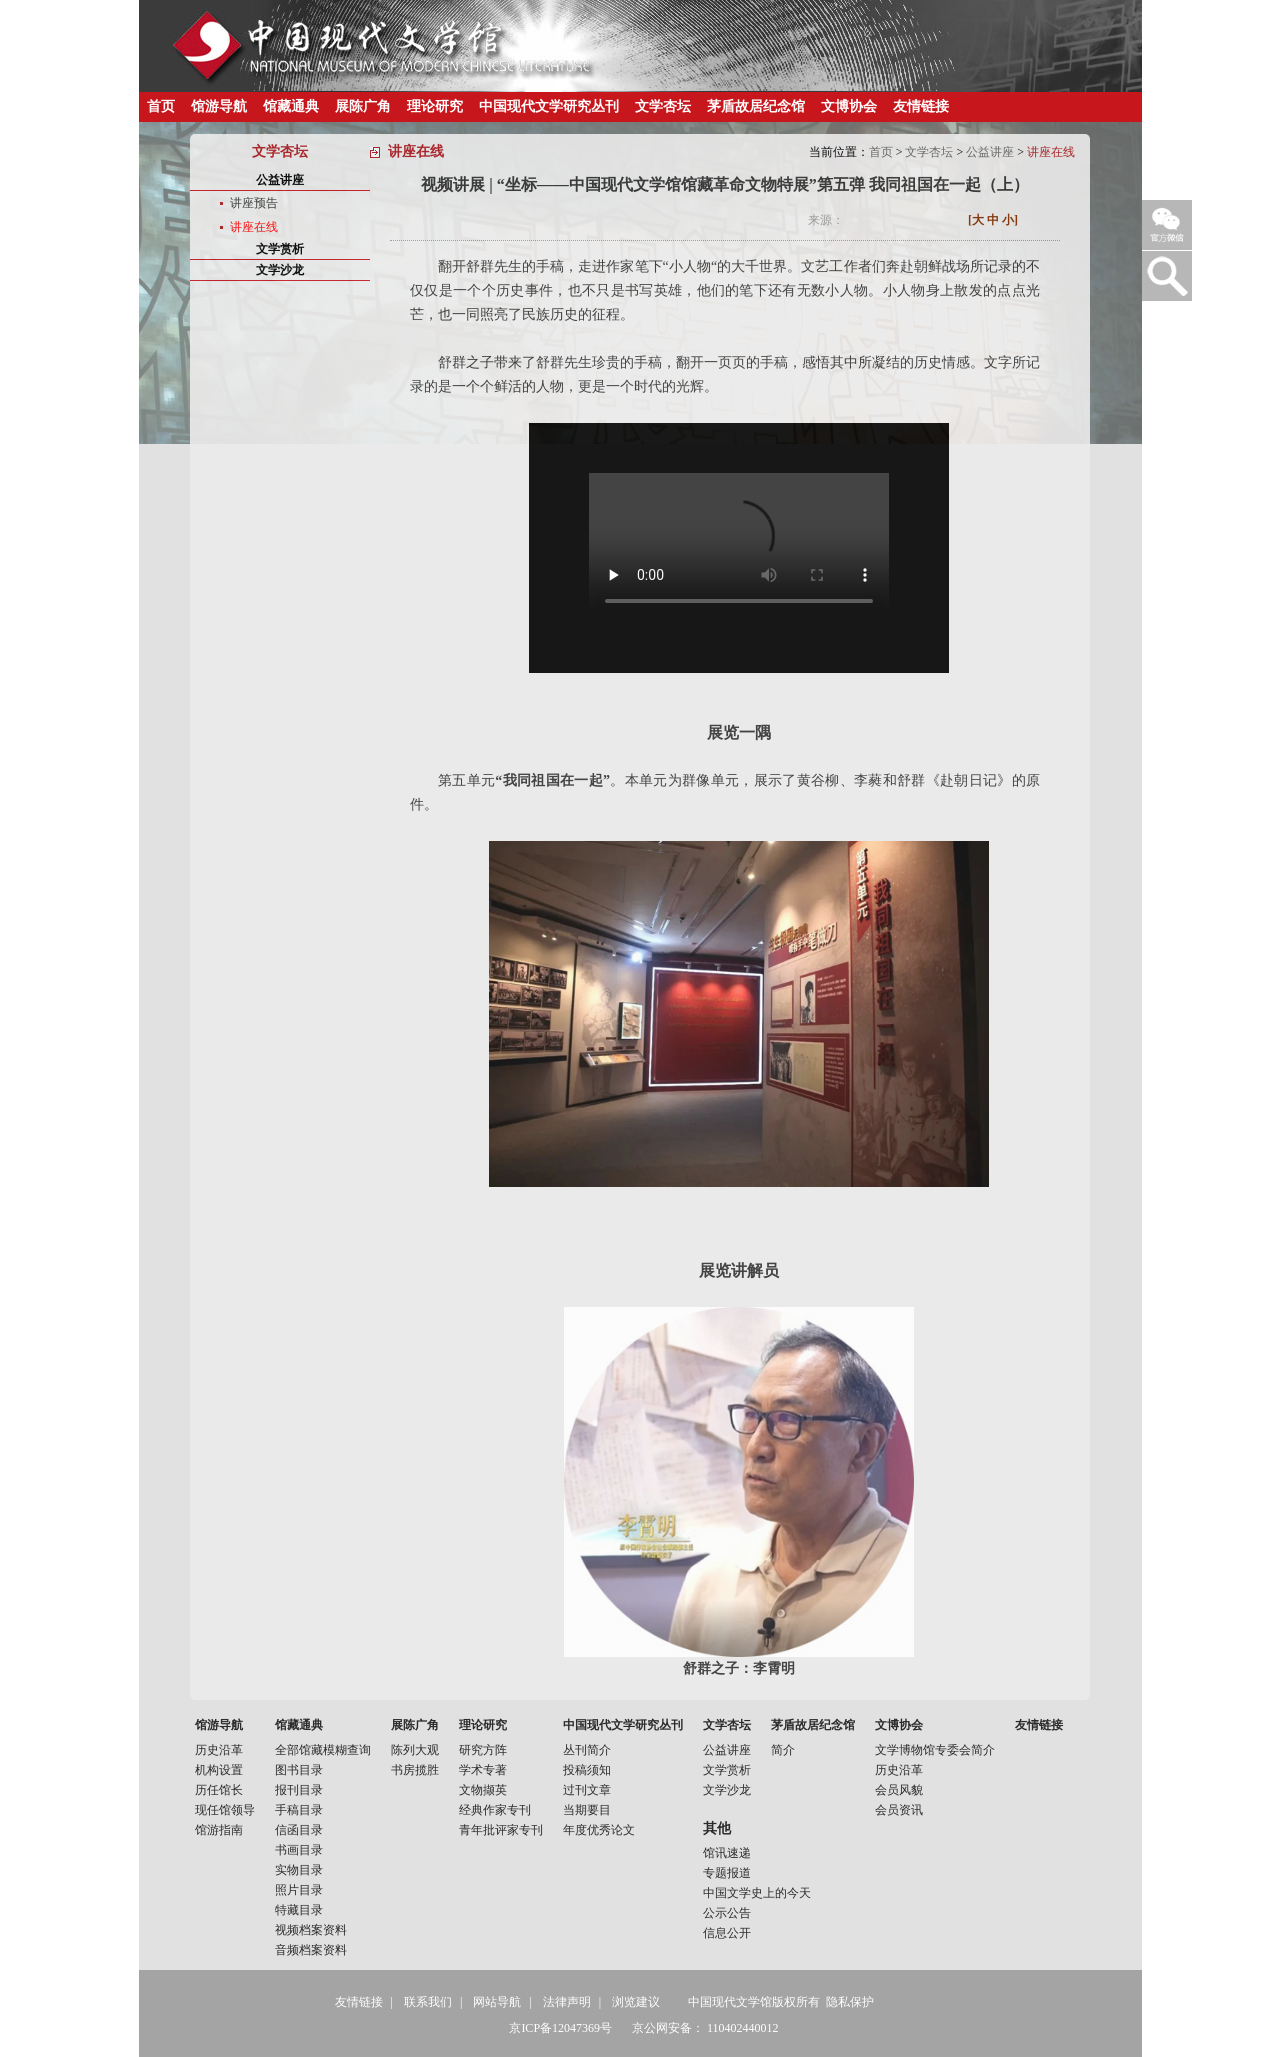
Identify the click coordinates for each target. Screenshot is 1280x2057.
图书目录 (299, 1770)
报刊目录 (299, 1790)
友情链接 (921, 106)
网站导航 (497, 2002)
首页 (161, 106)
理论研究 (435, 106)
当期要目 (587, 1810)
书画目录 (299, 1850)
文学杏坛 (663, 106)
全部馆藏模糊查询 (323, 1750)
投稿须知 (587, 1770)
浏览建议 (636, 2002)
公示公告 (727, 1913)
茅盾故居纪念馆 (756, 106)
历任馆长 (219, 1790)
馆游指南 (219, 1830)
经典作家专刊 (495, 1810)
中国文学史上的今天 (757, 1893)
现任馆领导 (225, 1810)
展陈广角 (363, 106)
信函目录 (299, 1830)
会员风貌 (899, 1790)
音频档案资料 (311, 1950)
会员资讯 (899, 1810)
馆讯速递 (727, 1853)
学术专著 (483, 1770)
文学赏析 (280, 249)
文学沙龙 (280, 270)
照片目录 (299, 1890)
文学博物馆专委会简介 (935, 1750)
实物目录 (299, 1870)
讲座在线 (254, 227)
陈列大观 (415, 1750)
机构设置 (219, 1770)
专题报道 (727, 1873)
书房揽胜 (415, 1770)
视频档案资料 (311, 1930)
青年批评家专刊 (501, 1830)
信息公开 (727, 1933)
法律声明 (567, 2002)
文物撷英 (483, 1790)
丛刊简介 (587, 1750)
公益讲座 (990, 152)
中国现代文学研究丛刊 (549, 106)
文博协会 (849, 106)
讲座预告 (254, 203)
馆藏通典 (291, 106)
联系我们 (428, 2002)
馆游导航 (219, 106)
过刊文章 (587, 1790)
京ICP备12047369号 (560, 2028)
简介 (783, 1750)
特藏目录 (299, 1910)
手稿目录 (299, 1810)
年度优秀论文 (599, 1830)
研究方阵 (483, 1750)
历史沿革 (219, 1750)
